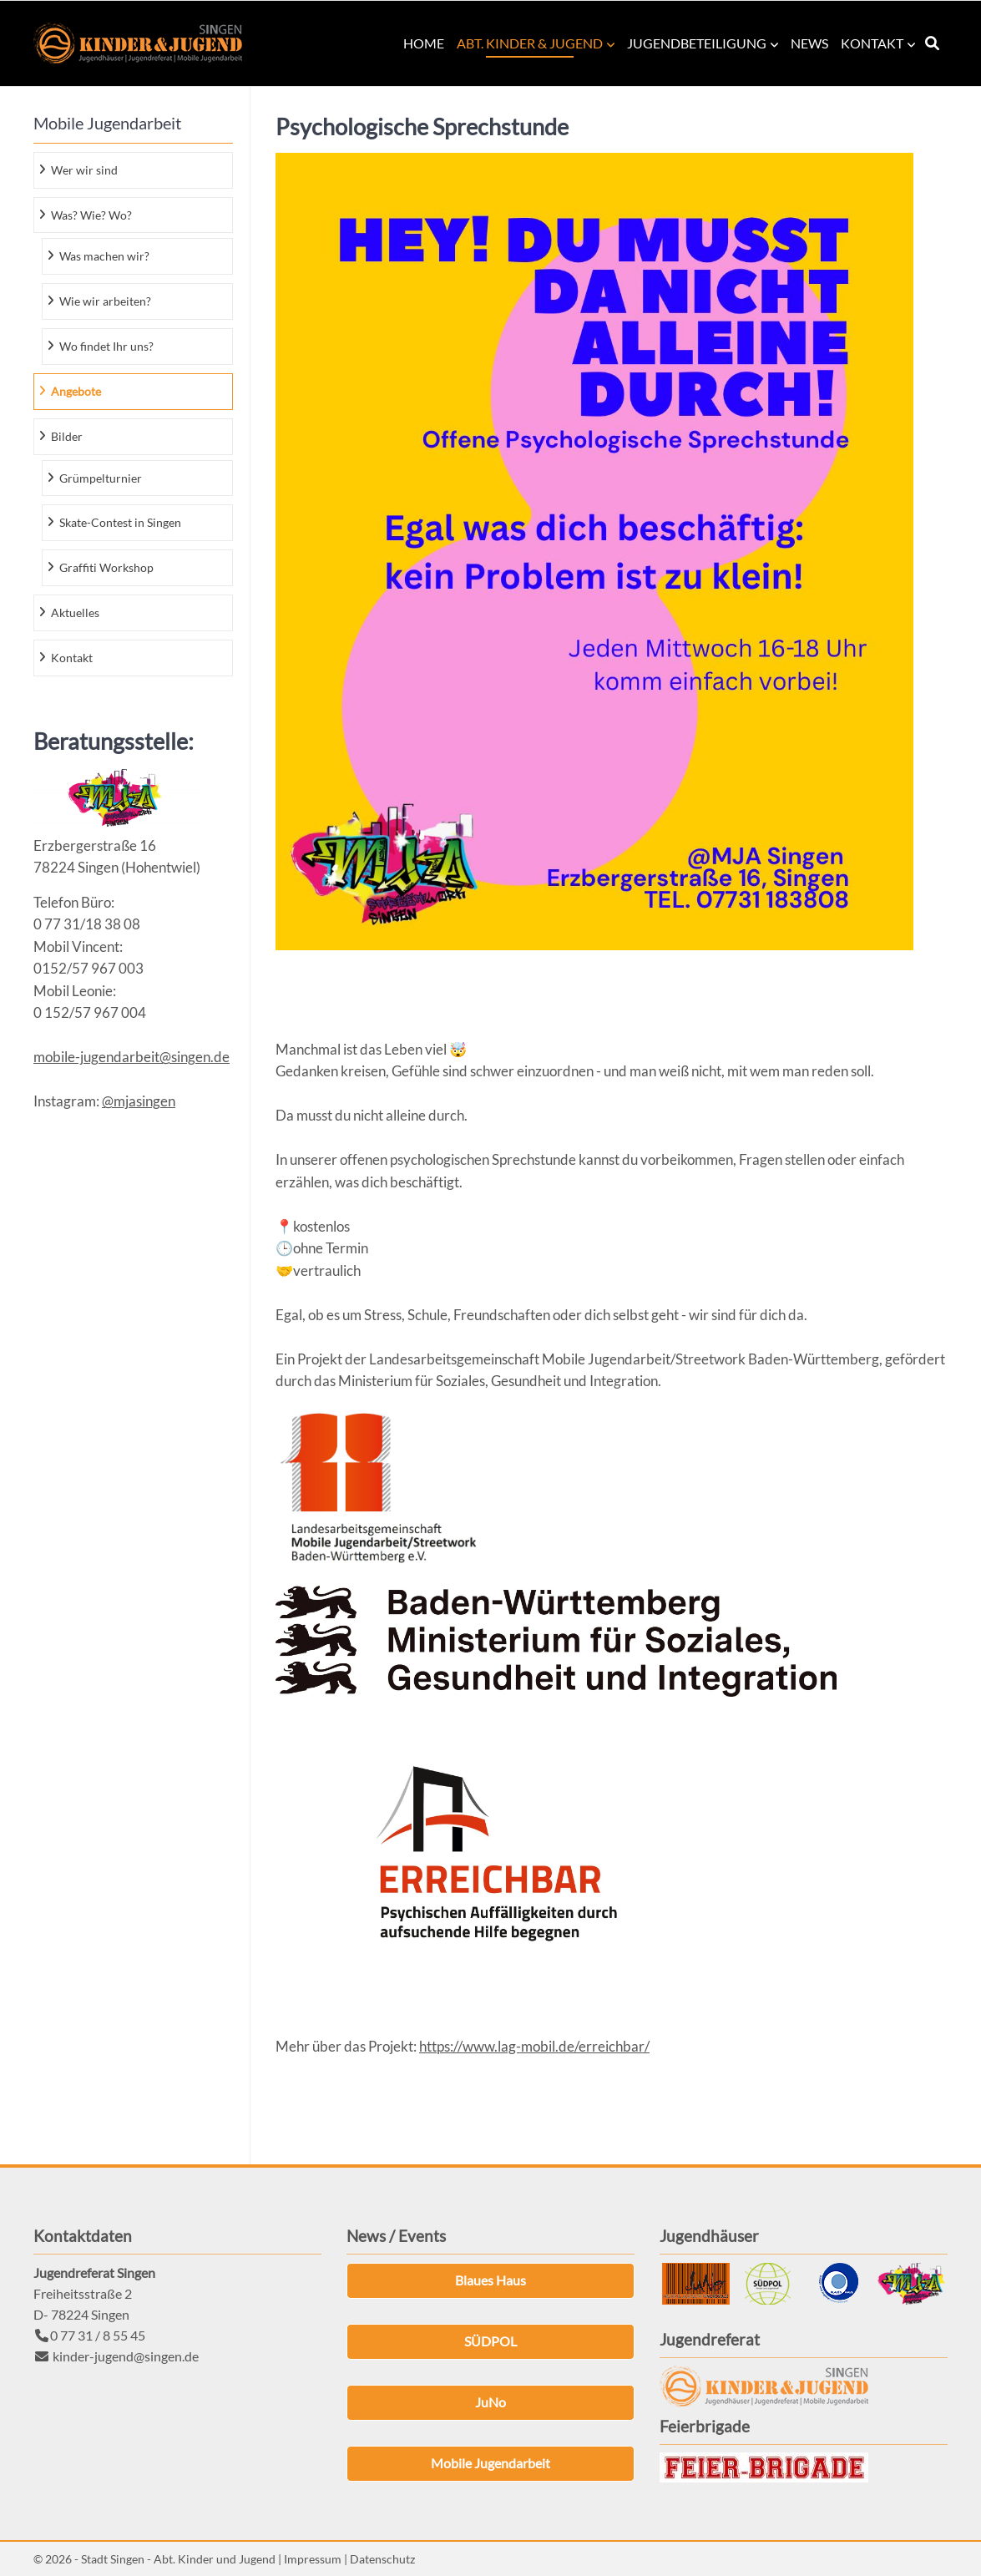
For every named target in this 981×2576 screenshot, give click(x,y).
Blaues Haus (490, 2280)
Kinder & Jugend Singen (137, 43)
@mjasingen (138, 1101)
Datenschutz (382, 2559)
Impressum (312, 2559)
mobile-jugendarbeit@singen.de (131, 1056)
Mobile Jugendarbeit (490, 2463)
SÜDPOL (490, 2341)
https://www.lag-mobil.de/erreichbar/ (534, 2046)
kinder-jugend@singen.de (126, 2356)
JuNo (490, 2402)
